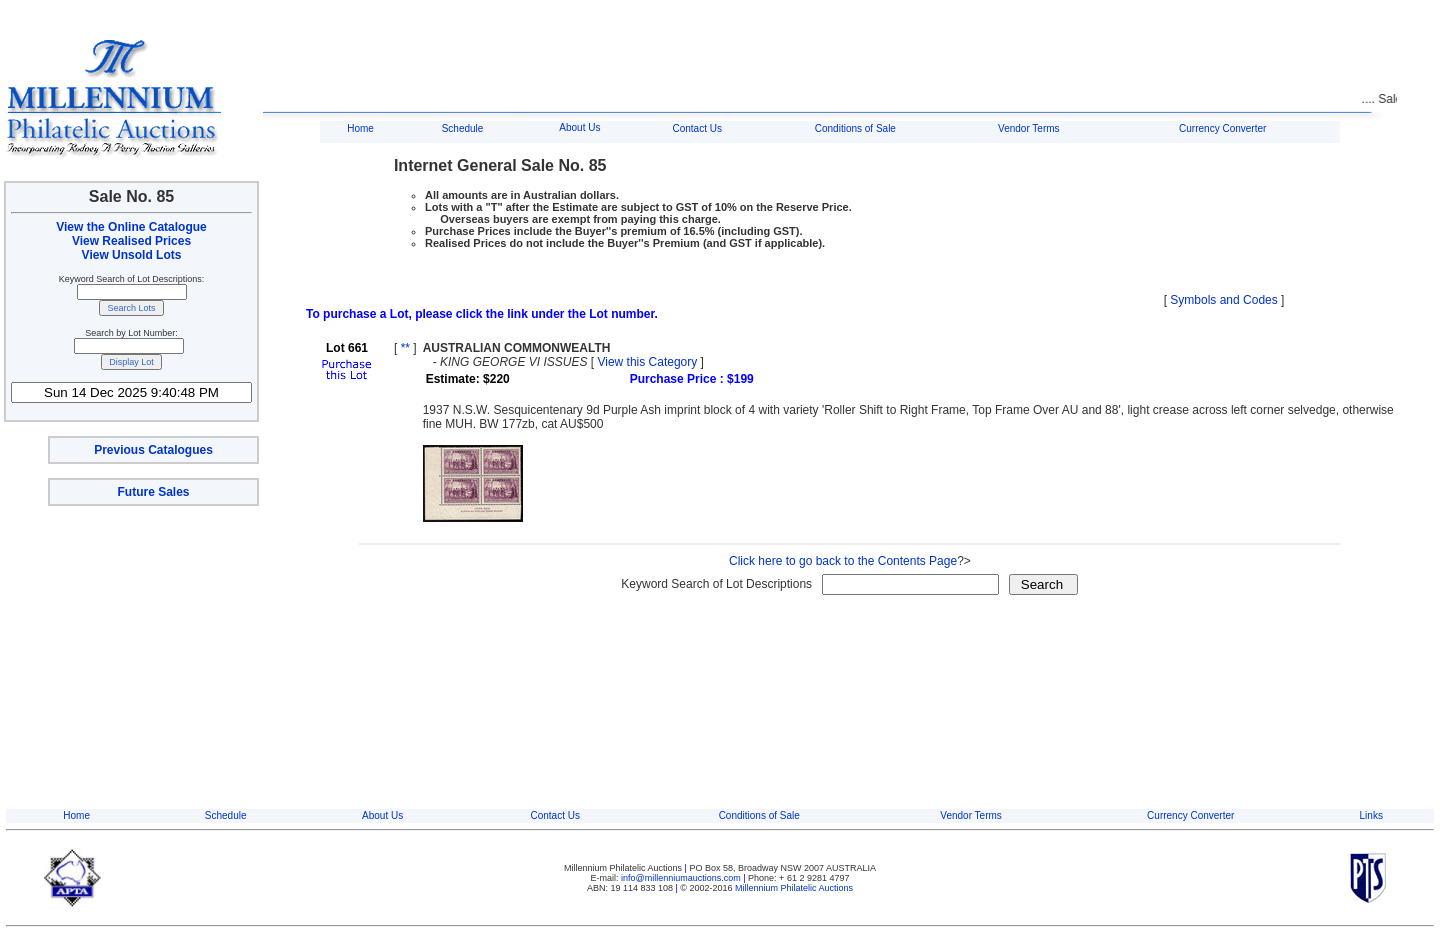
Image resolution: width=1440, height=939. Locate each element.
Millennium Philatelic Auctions (794, 888)
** (405, 348)
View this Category (647, 362)
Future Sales (153, 492)
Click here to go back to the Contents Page (843, 561)
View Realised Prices (131, 241)
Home (360, 128)
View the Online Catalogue (131, 227)
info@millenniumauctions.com (682, 878)
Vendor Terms (1029, 128)
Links (1371, 815)
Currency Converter (1222, 128)
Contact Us (696, 128)
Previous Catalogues (153, 450)
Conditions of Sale (855, 128)
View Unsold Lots (132, 255)
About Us (579, 127)
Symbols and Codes (1223, 300)
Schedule (463, 128)
